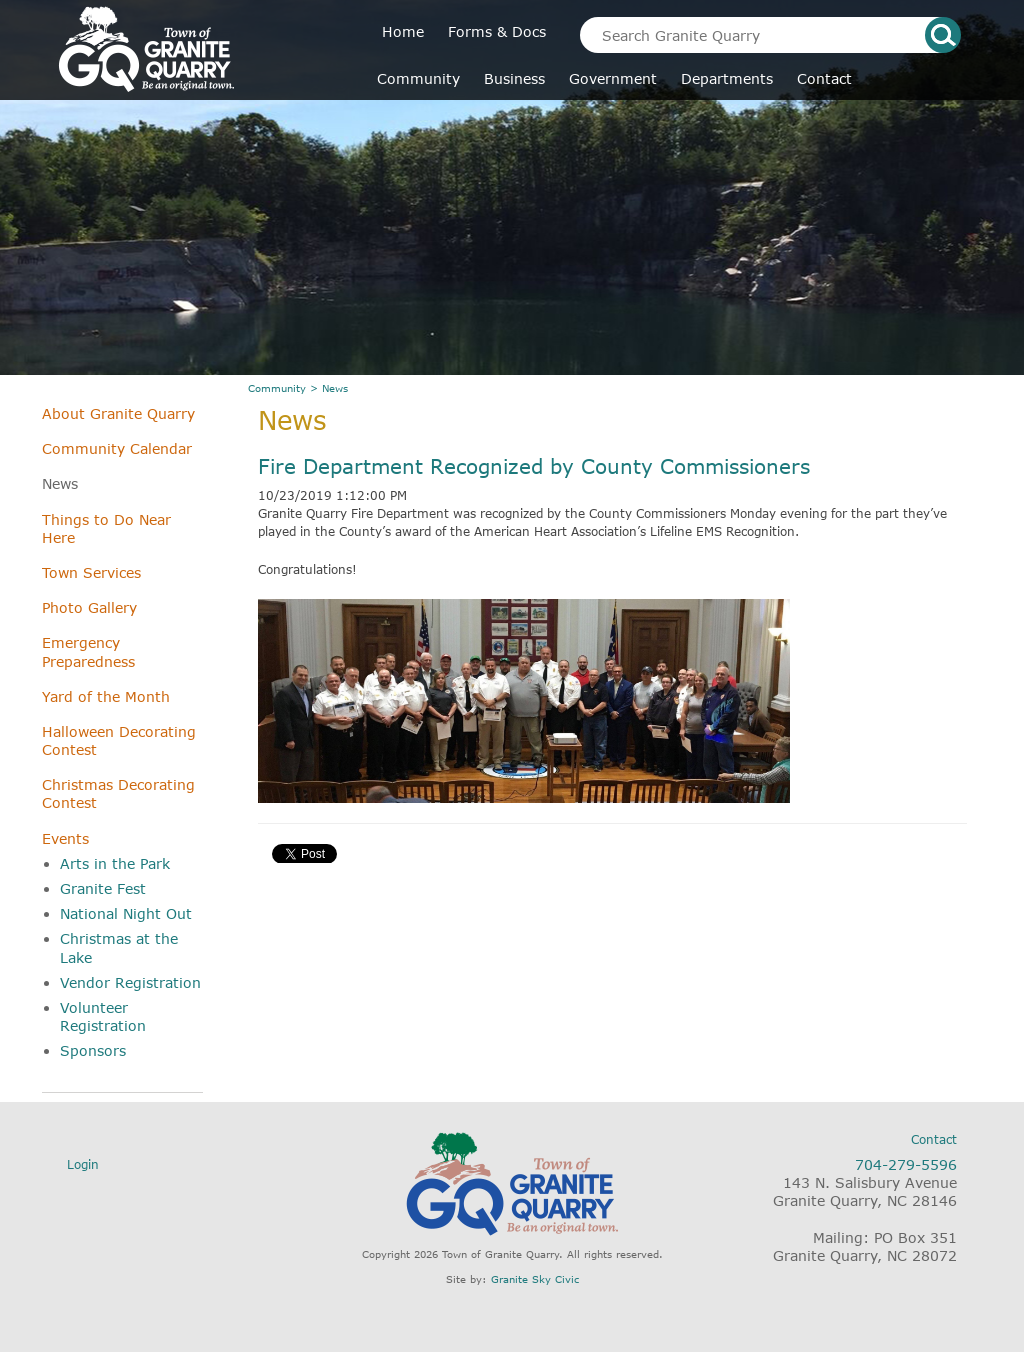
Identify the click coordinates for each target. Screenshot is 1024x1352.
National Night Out (126, 913)
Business (514, 78)
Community (418, 78)
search (943, 35)
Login (83, 1164)
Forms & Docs (497, 31)
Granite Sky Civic (535, 1279)
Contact (824, 78)
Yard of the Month (106, 696)
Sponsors (93, 1050)
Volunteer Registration (103, 1016)
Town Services (91, 572)
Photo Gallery (89, 607)
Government (613, 78)
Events (65, 838)
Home (403, 31)
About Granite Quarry (118, 413)
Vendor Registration (130, 982)
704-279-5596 (906, 1164)
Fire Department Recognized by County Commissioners (534, 466)
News (60, 483)
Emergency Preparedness (88, 651)
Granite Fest (103, 888)
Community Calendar (117, 448)
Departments (727, 78)
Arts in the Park (115, 863)
